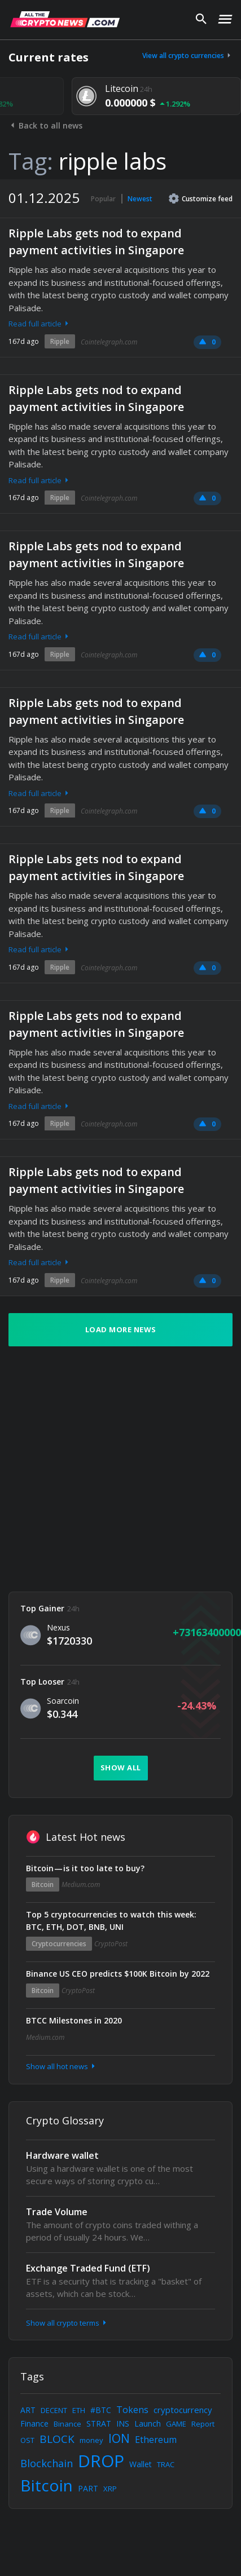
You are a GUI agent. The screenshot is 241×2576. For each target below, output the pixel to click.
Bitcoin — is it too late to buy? (85, 1868)
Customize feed (201, 198)
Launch (147, 2423)
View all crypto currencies (187, 55)
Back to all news (45, 125)
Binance (67, 2424)
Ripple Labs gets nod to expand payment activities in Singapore (96, 242)
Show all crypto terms (67, 2323)
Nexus (58, 1627)
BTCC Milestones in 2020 (74, 2020)
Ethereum (156, 2439)
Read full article (39, 324)
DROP (101, 2460)
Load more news (120, 1329)
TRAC (165, 2464)
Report (202, 2424)
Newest (140, 199)
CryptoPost (111, 1943)
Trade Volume (56, 2212)
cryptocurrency (183, 2409)
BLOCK (57, 2439)
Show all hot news (61, 2066)
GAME (176, 2424)
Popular (103, 199)
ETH (78, 2410)
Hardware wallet (62, 2155)
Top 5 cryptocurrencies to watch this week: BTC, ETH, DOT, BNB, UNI (111, 1920)
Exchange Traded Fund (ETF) (88, 2268)
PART (88, 2488)
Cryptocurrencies (59, 1943)
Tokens (132, 2409)
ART (28, 2410)
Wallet (140, 2464)
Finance (34, 2423)
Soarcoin (63, 1700)
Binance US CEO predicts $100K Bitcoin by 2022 (117, 1973)
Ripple (59, 341)
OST (27, 2440)
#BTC (100, 2410)
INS (122, 2423)
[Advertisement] (106, 1469)
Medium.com (81, 1884)
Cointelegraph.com (109, 342)
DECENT (54, 2410)
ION (119, 2438)
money (91, 2440)
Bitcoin (43, 1884)
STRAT (98, 2423)
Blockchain (46, 2463)
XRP (110, 2489)
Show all (120, 1767)
